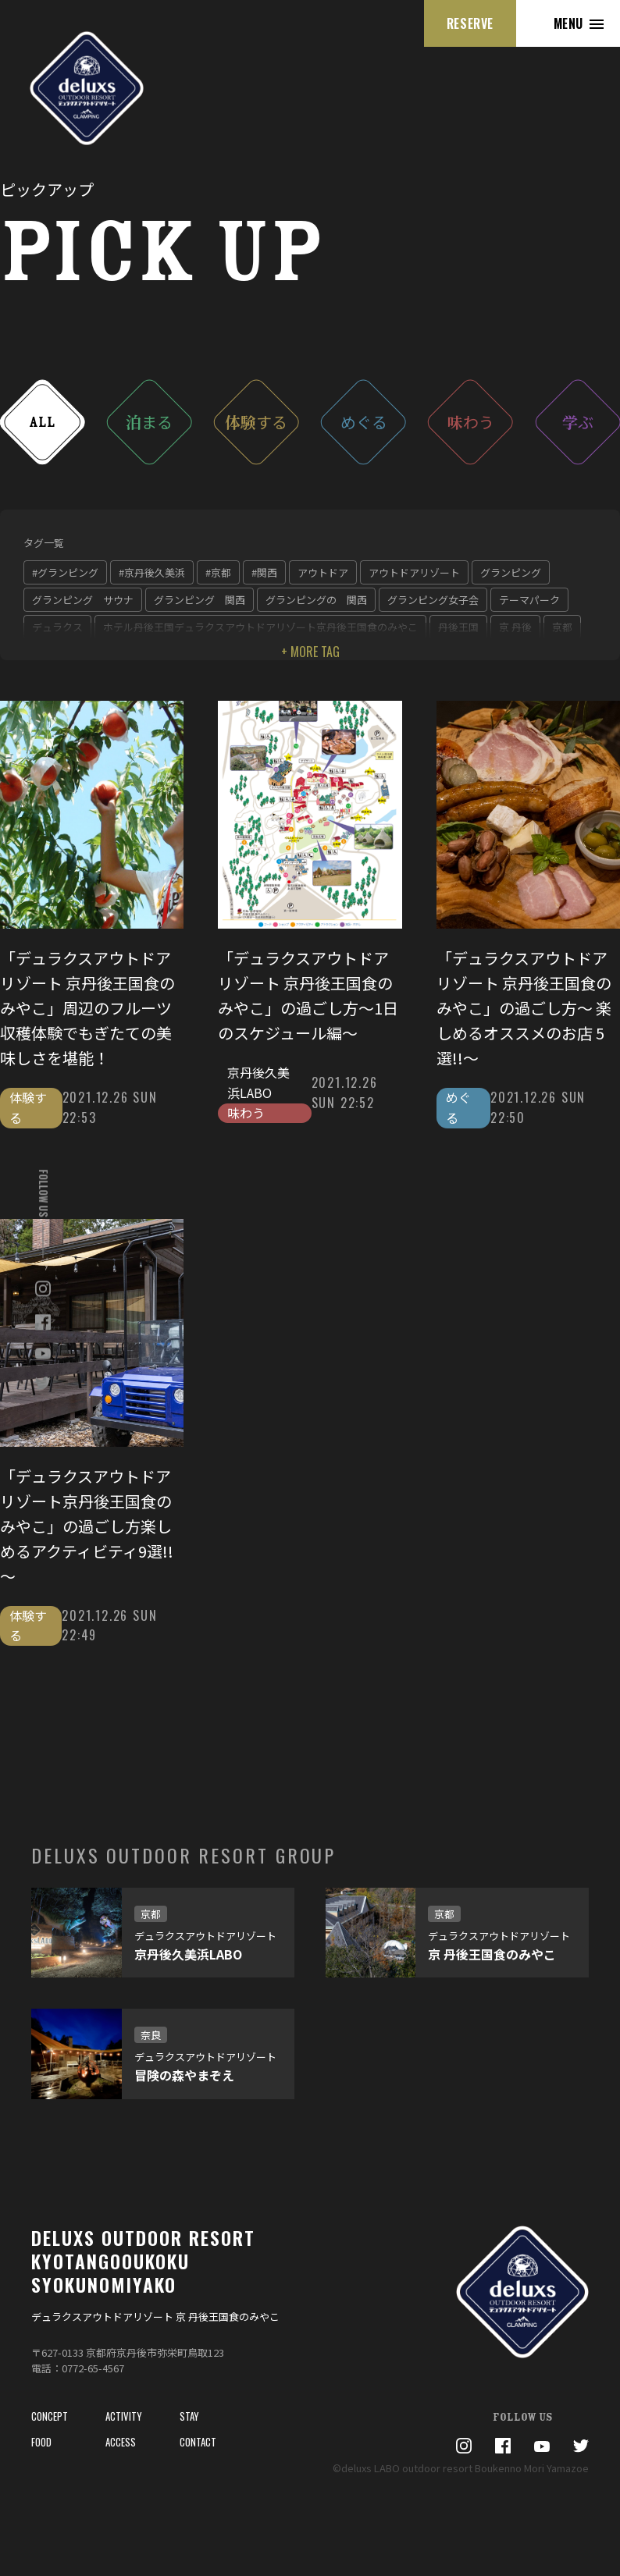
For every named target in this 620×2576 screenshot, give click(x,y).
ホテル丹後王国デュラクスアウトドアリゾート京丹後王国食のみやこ (260, 627)
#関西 (264, 572)
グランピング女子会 (433, 599)
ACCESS (120, 2442)
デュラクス (57, 627)
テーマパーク (529, 599)
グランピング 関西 (199, 599)
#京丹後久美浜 (152, 572)
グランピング (510, 572)
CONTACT (198, 2442)
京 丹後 (515, 627)
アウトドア (323, 572)
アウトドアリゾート (414, 572)
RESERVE (470, 23)
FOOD (41, 2442)
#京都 (218, 572)
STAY (189, 2416)
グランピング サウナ (83, 599)
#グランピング (65, 572)
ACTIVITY (123, 2416)
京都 (562, 627)
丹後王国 (458, 627)
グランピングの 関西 (316, 599)
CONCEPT (49, 2416)
